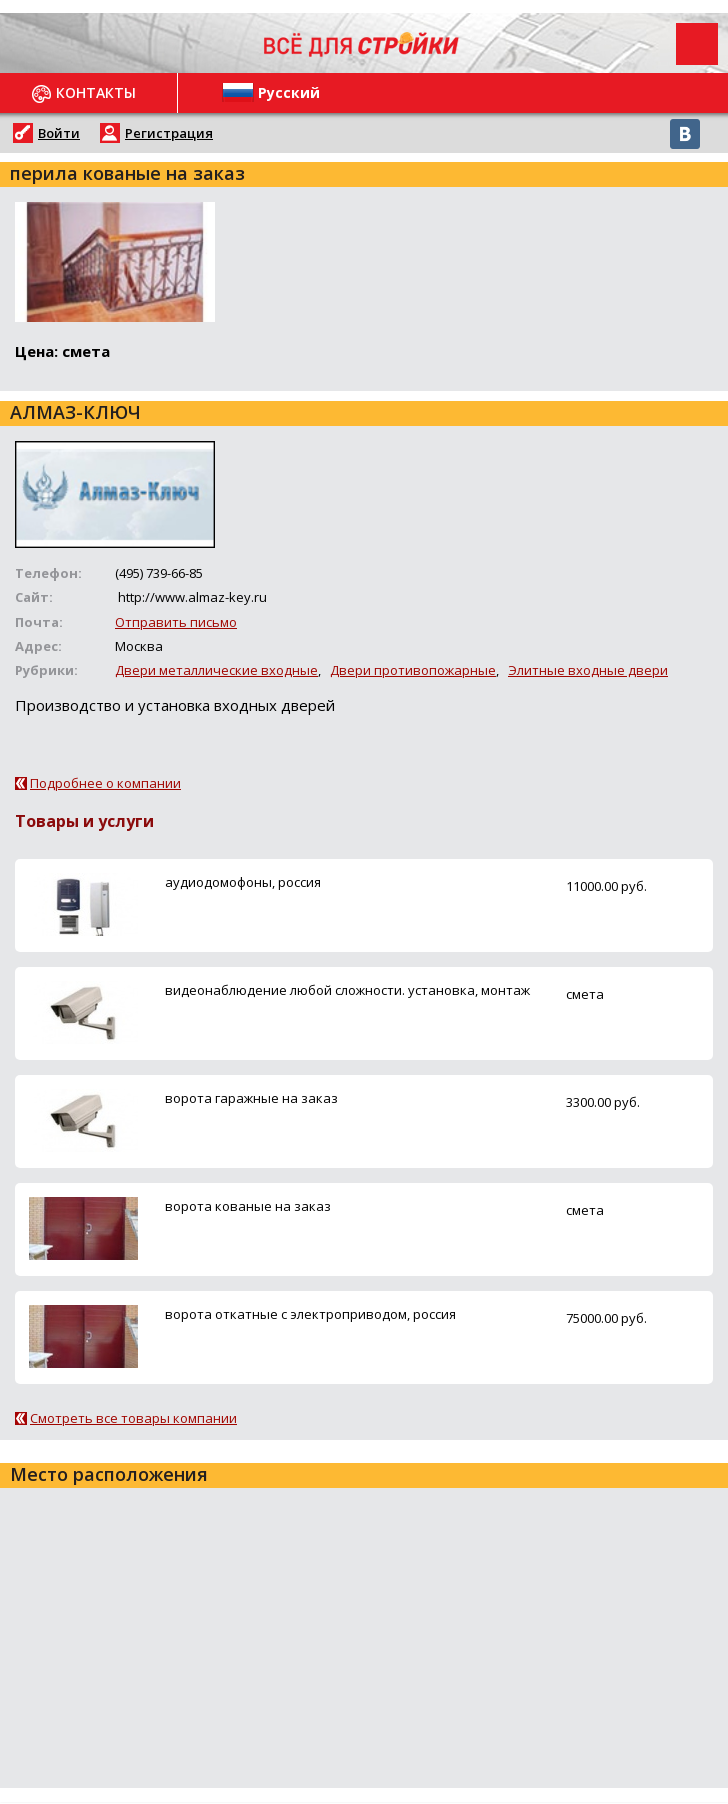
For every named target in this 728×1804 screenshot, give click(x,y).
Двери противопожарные (413, 670)
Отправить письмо (176, 622)
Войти (59, 133)
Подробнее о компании (105, 783)
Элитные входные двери (588, 670)
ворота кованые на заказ (248, 1206)
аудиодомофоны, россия (243, 882)
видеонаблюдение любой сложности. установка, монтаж (347, 990)
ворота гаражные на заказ (251, 1098)
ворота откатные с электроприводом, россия (310, 1314)
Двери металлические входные (216, 670)
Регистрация (169, 133)
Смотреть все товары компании (133, 1418)
